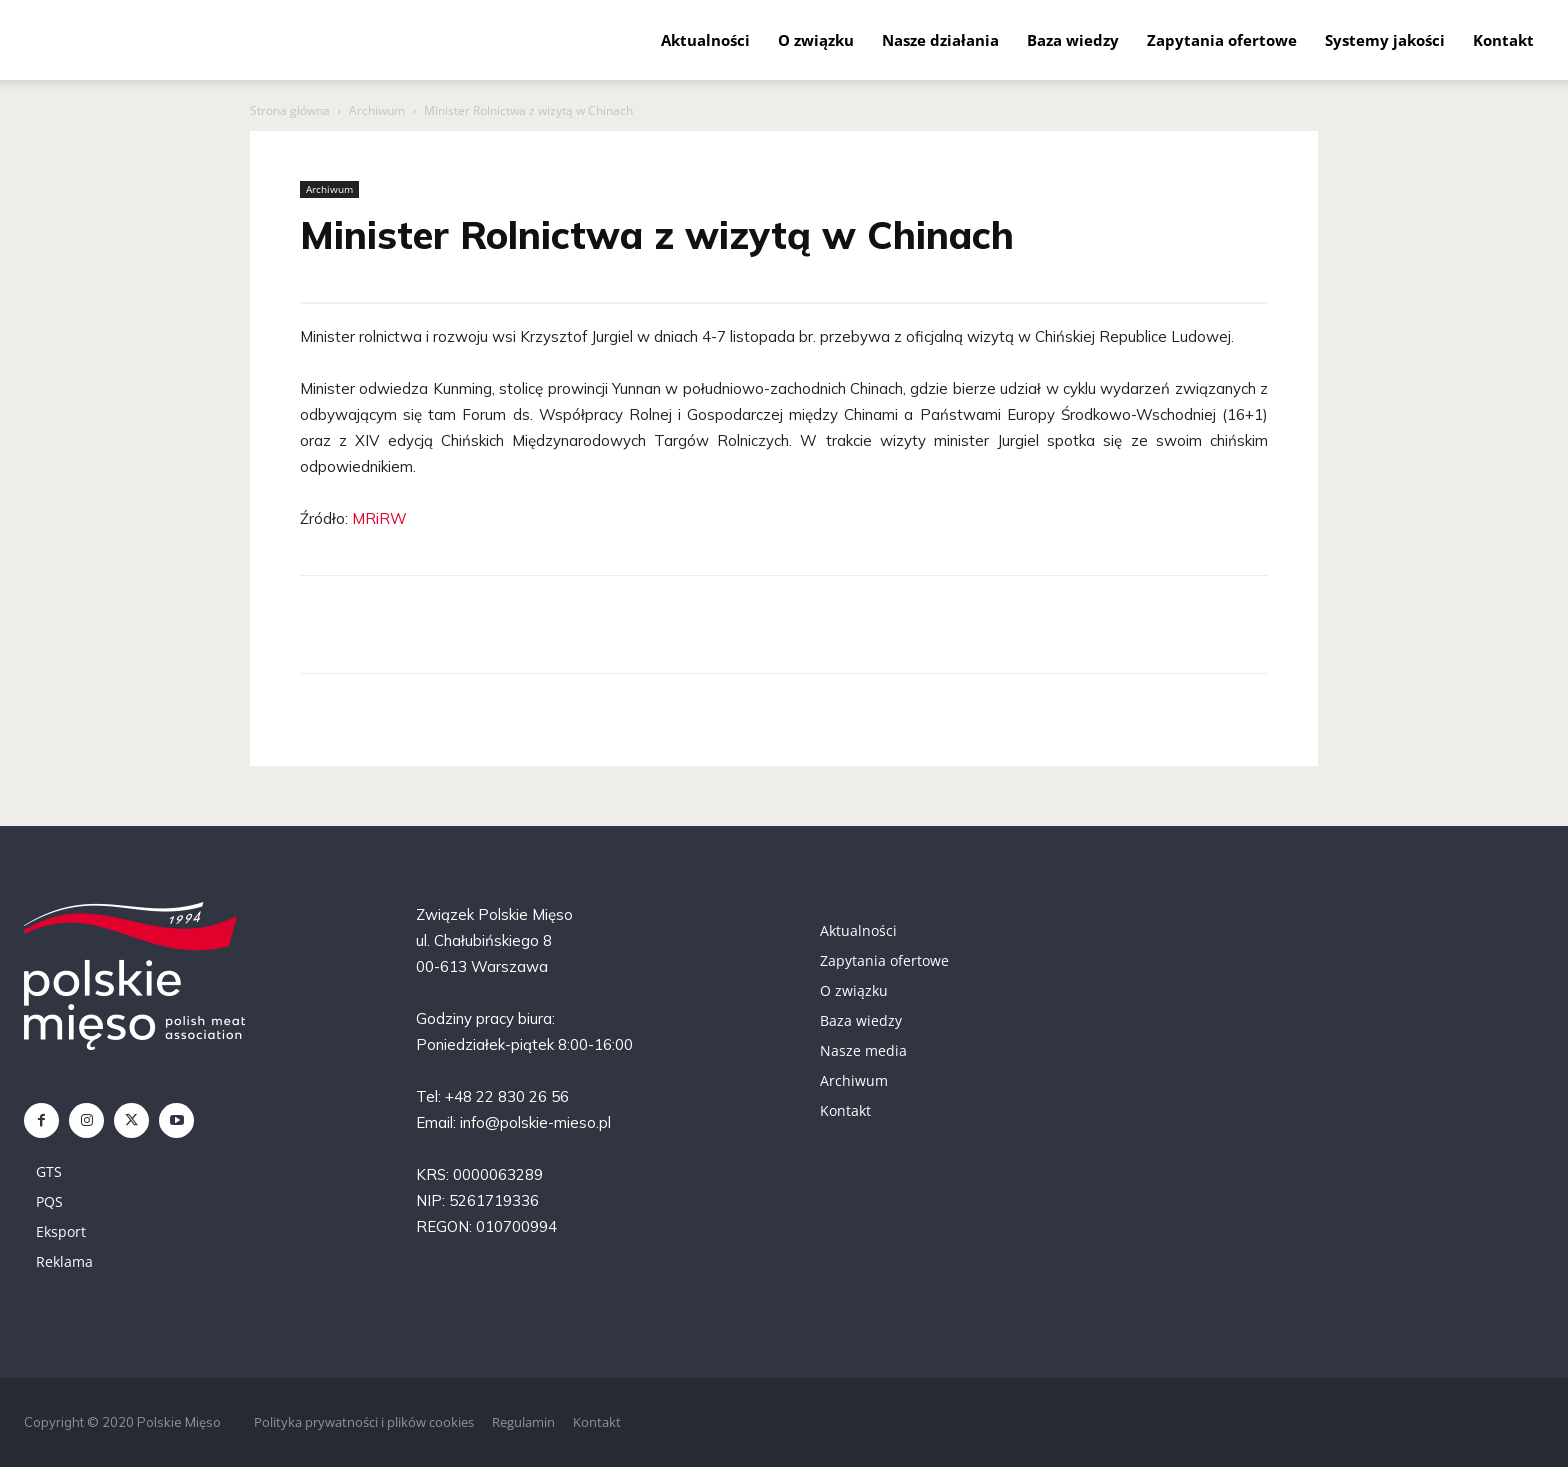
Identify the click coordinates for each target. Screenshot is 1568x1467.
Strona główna (290, 110)
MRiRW (379, 518)
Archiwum (377, 110)
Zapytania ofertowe (1222, 40)
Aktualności (705, 40)
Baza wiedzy (1073, 40)
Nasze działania (940, 40)
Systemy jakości (1385, 40)
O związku (816, 40)
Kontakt (1503, 40)
